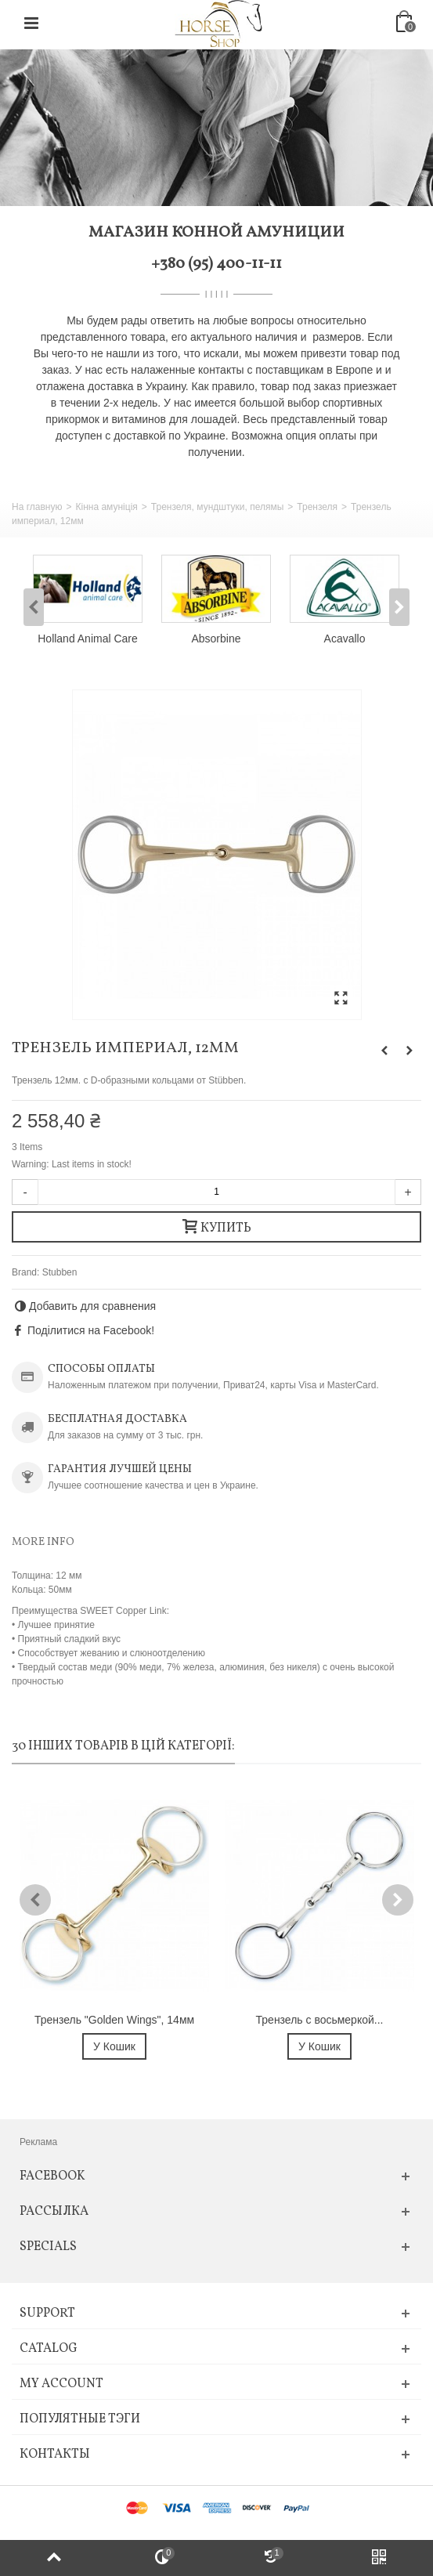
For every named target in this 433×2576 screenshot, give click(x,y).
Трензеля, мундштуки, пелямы (217, 506)
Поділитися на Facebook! (90, 1330)
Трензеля (317, 506)
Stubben (60, 1272)
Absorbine (216, 638)
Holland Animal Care (87, 638)
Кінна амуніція (106, 506)
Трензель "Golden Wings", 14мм (114, 2019)
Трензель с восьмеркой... (320, 2019)
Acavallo (345, 638)
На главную (37, 506)
